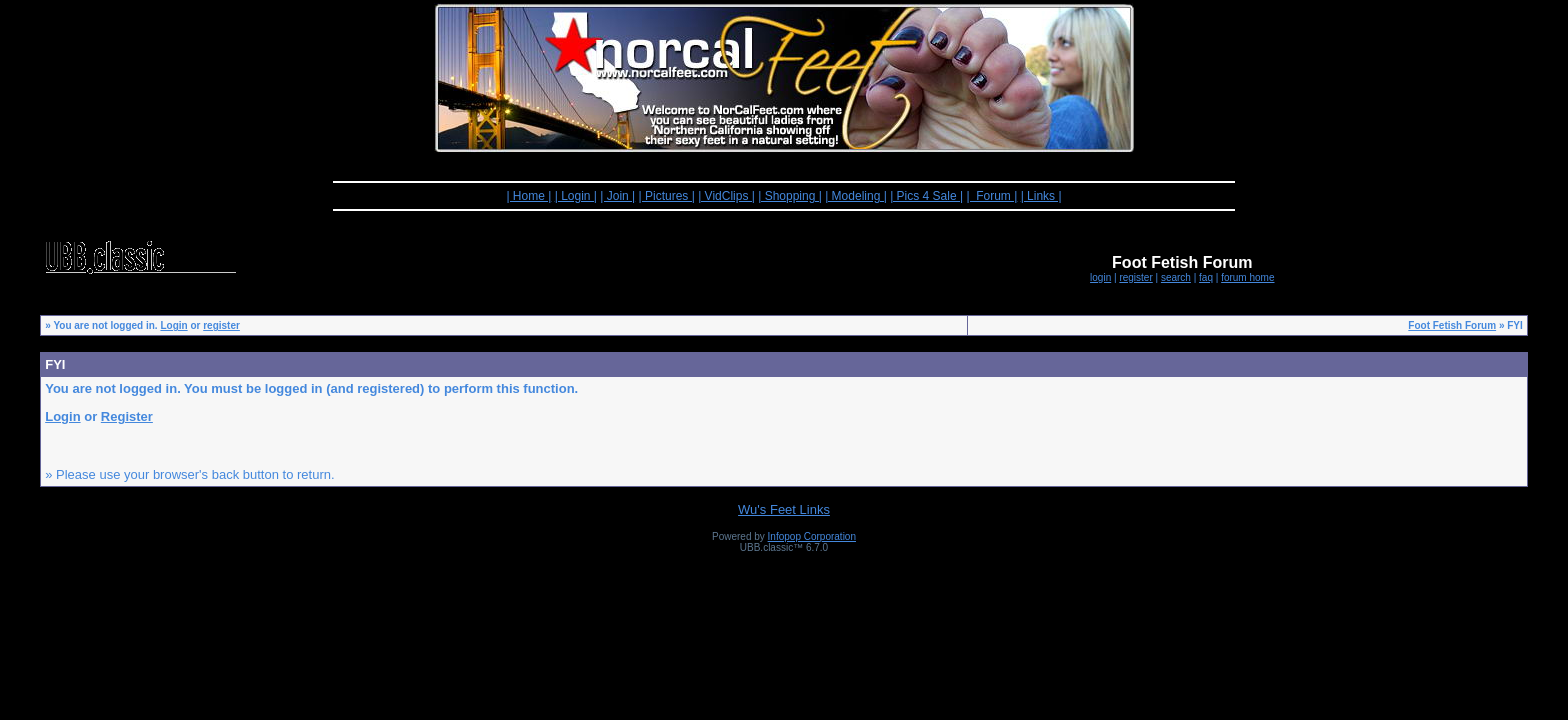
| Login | (576, 196)
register (1135, 277)
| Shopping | (790, 196)
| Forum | (991, 196)
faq (1206, 277)
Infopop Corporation (812, 536)
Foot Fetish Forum (1452, 325)
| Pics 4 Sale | (926, 196)
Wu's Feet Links (784, 509)
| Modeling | (856, 196)
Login (173, 325)
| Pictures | (667, 196)
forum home (1247, 277)
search (1176, 277)
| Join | (617, 196)
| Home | (528, 196)
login (1100, 277)
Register (127, 416)
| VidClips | (726, 196)
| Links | (1041, 196)
